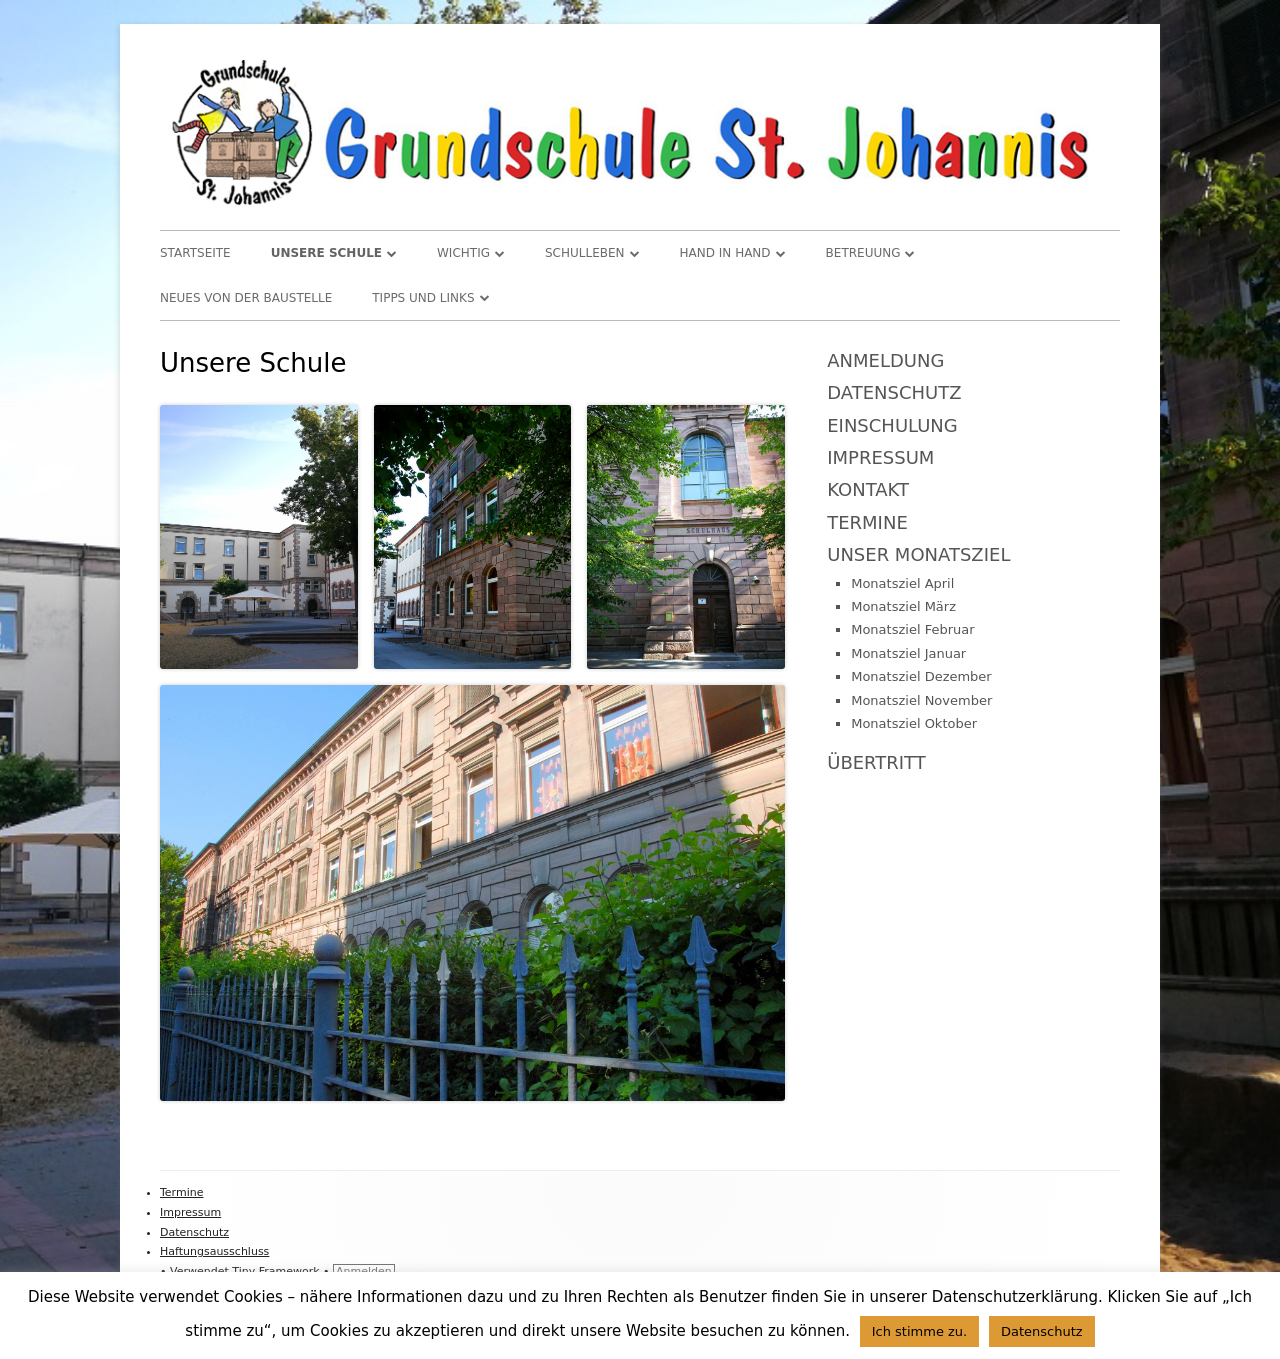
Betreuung (863, 253)
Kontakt (868, 489)
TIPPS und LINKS (423, 298)
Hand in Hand (725, 253)
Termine (867, 522)
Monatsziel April (902, 583)
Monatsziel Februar (912, 629)
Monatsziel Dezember (921, 676)
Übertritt (876, 762)
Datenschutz (894, 392)
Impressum (880, 457)
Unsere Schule (326, 253)
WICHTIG (463, 253)
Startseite (195, 253)
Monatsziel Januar (908, 653)
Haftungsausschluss (214, 1251)
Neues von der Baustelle (246, 298)
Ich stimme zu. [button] (920, 1331)
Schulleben (585, 253)
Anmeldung (885, 360)
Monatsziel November (921, 700)
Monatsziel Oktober (914, 723)
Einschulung (892, 425)
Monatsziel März (903, 606)
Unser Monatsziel (918, 554)
